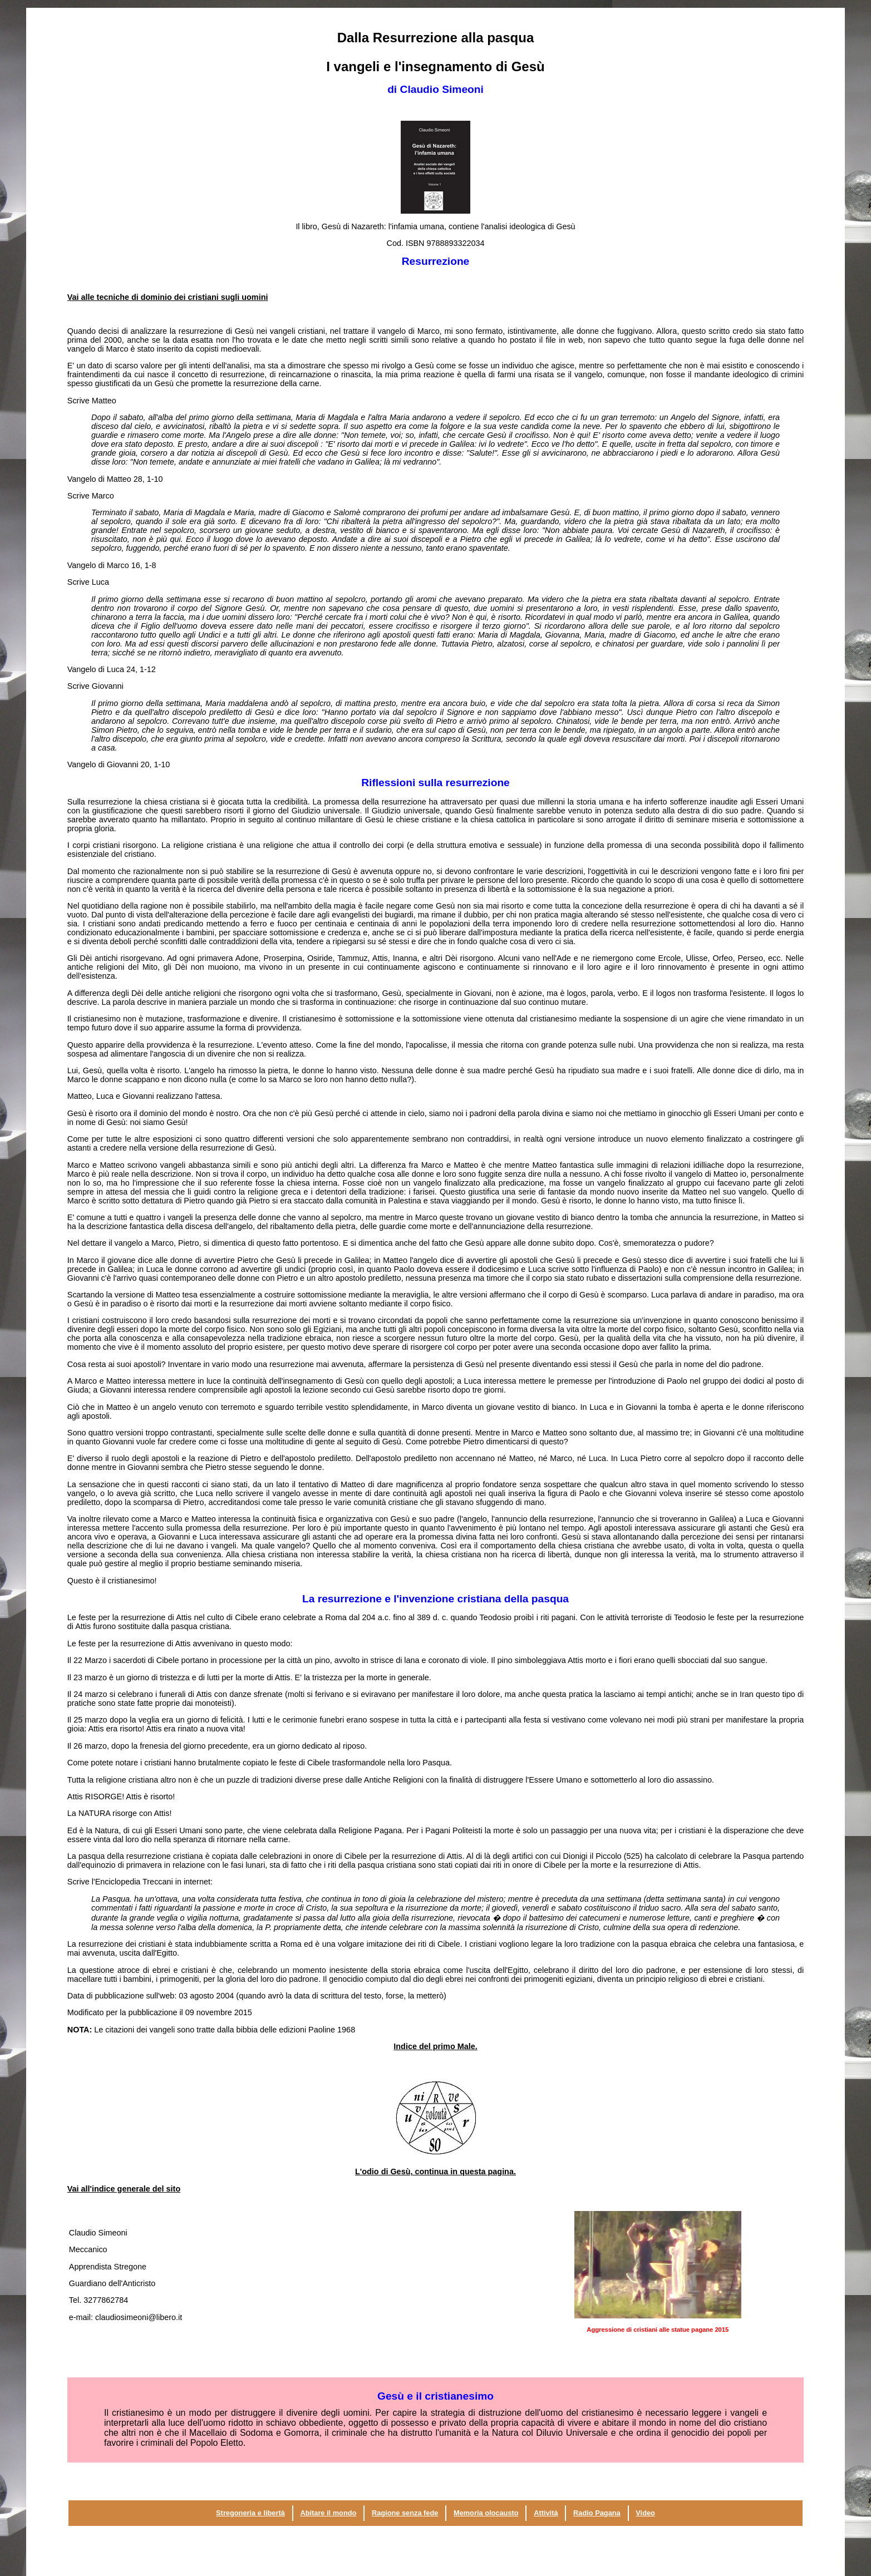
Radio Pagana (597, 2513)
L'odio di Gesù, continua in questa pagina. (435, 2171)
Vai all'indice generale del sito (123, 2188)
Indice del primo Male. (435, 2046)
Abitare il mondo (328, 2513)
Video (645, 2513)
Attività (546, 2513)
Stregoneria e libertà (250, 2513)
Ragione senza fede (405, 2513)
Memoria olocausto (486, 2513)
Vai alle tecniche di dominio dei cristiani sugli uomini (167, 297)
